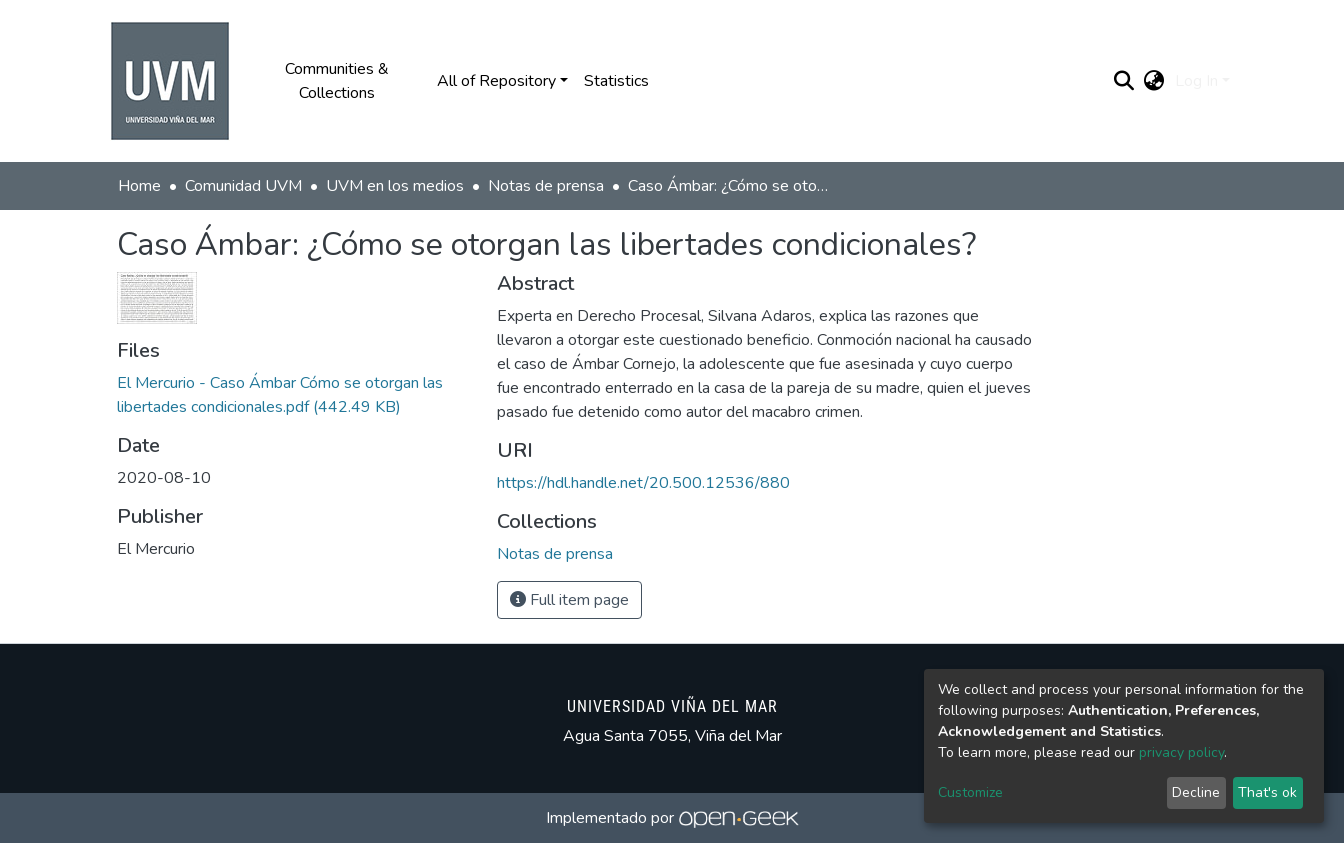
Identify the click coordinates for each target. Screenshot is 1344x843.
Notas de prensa (546, 186)
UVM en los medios (395, 186)
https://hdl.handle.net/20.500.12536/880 (643, 483)
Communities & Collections (337, 81)
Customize (970, 792)
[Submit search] (1124, 81)
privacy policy (1181, 752)
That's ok (1267, 792)
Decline (1196, 792)
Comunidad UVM (243, 186)
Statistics (616, 81)
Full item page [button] (569, 600)
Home (139, 186)
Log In (1196, 81)
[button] (1154, 81)
